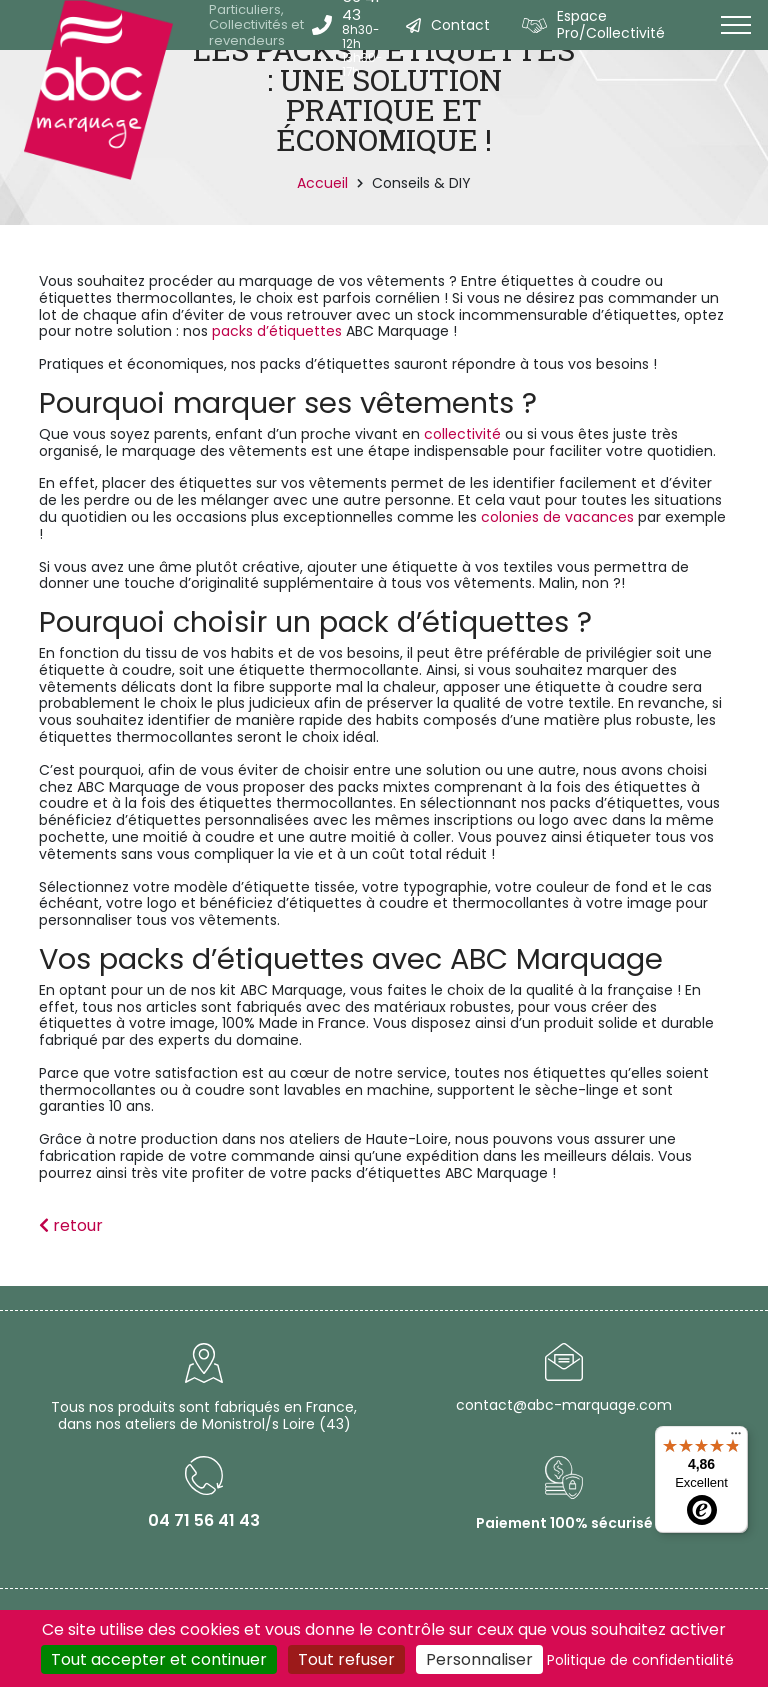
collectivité (460, 434)
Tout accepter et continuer (159, 1659)
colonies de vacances (557, 517)
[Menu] (736, 1438)
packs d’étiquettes (277, 331)
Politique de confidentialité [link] (640, 1660)
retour (71, 1225)
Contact (460, 25)
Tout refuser (346, 1659)
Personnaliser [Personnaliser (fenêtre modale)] (479, 1659)
